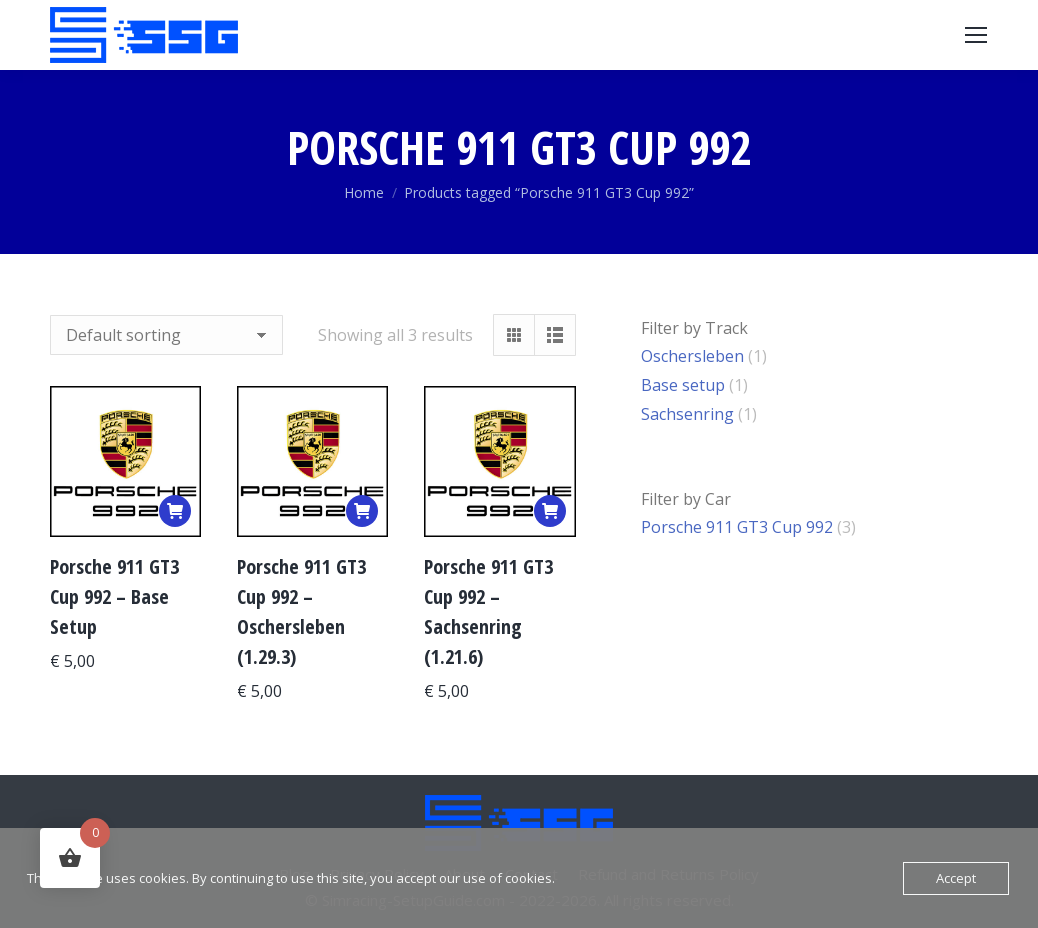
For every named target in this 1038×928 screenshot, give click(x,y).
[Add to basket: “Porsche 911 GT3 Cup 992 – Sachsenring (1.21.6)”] (550, 511)
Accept (956, 878)
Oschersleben (692, 356)
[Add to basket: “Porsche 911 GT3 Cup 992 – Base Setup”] (175, 511)
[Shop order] (166, 335)
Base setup (683, 385)
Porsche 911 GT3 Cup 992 (737, 527)
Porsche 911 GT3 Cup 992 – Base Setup (114, 596)
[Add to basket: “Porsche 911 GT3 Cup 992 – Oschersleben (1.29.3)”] (362, 511)
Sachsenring (687, 414)
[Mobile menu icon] (976, 35)
